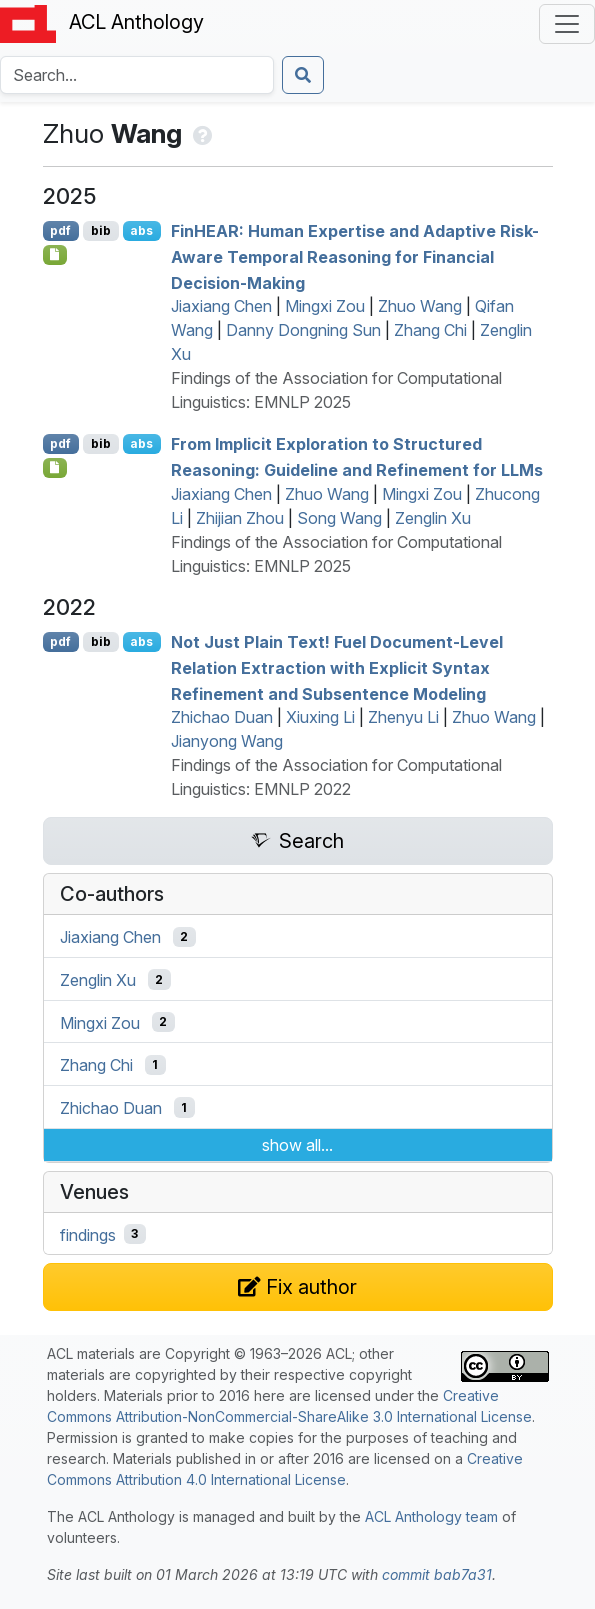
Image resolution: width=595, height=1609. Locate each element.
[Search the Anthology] (137, 75)
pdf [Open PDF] (60, 230)
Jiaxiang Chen (221, 306)
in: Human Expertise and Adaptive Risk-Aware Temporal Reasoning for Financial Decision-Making (355, 256)
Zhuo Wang (420, 306)
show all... (297, 1145)
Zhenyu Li (403, 717)
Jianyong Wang (227, 741)
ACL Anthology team (431, 1516)
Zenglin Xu (433, 518)
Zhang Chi (430, 330)
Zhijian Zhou (240, 518)
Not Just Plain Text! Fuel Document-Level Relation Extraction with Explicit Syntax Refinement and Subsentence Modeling (337, 667)
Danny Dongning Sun (303, 330)
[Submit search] (303, 75)
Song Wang (339, 518)
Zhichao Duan (222, 717)
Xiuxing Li (320, 717)
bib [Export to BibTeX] (101, 230)
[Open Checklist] (55, 255)
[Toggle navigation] (567, 24)
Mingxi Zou (325, 306)
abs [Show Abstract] (141, 230)
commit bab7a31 (437, 1574)
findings (88, 1234)
